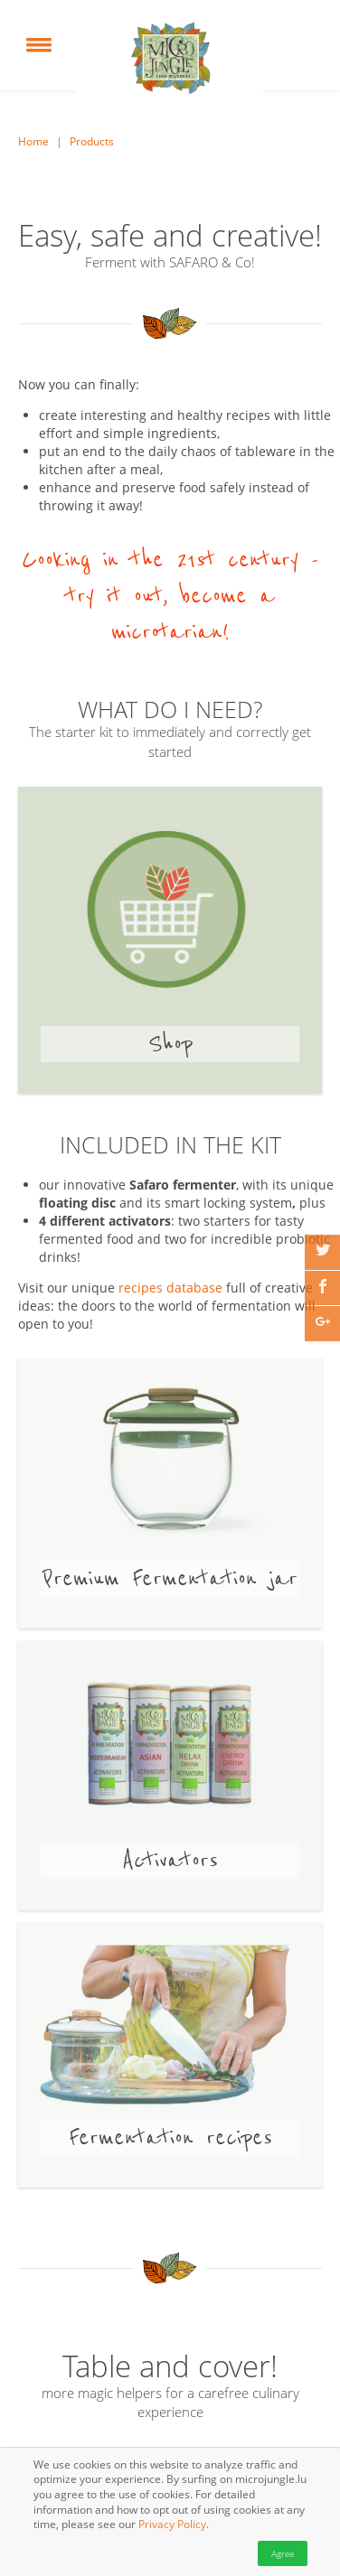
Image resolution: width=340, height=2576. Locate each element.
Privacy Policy (172, 2525)
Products (92, 141)
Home (33, 141)
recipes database (170, 1287)
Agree (282, 2553)
